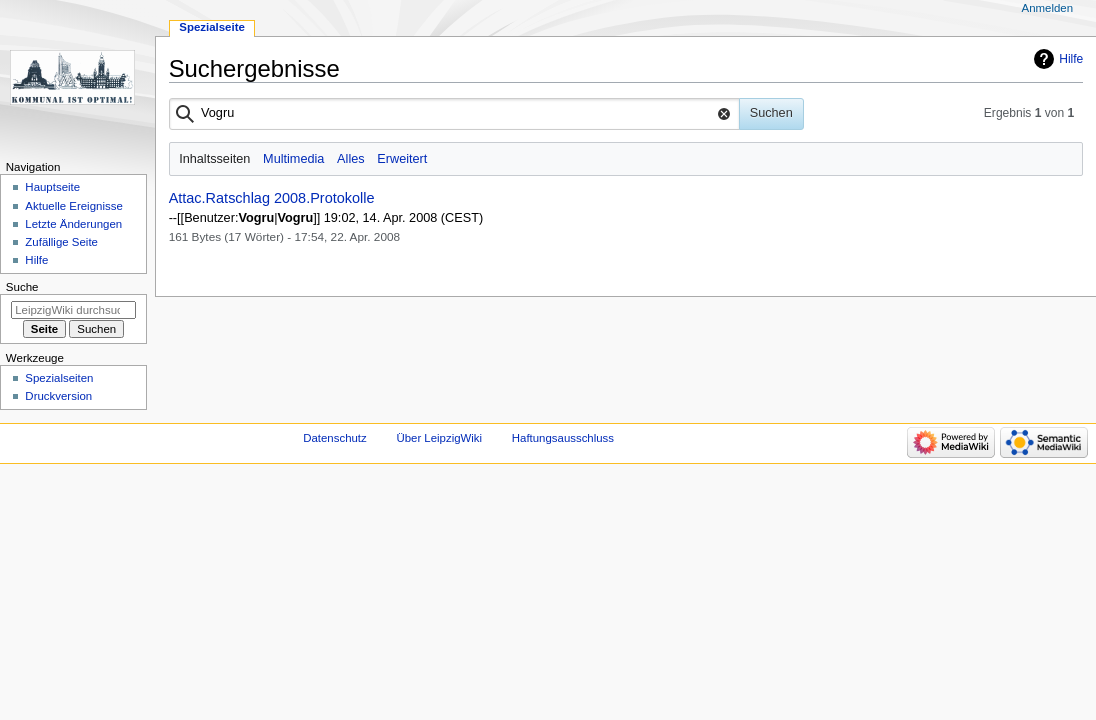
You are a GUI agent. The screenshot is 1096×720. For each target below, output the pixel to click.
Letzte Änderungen (73, 224)
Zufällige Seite (61, 242)
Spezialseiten (59, 378)
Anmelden (1048, 8)
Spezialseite (212, 27)
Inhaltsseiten (214, 159)
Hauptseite (52, 187)
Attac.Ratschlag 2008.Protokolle (272, 198)
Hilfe (1071, 59)
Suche (22, 287)
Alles (351, 159)
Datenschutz (335, 438)
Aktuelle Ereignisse (73, 206)
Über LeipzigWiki (439, 438)
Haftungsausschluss (563, 438)
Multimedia (293, 159)
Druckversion (58, 396)
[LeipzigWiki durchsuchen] (73, 310)
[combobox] (454, 114)
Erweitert (402, 159)
